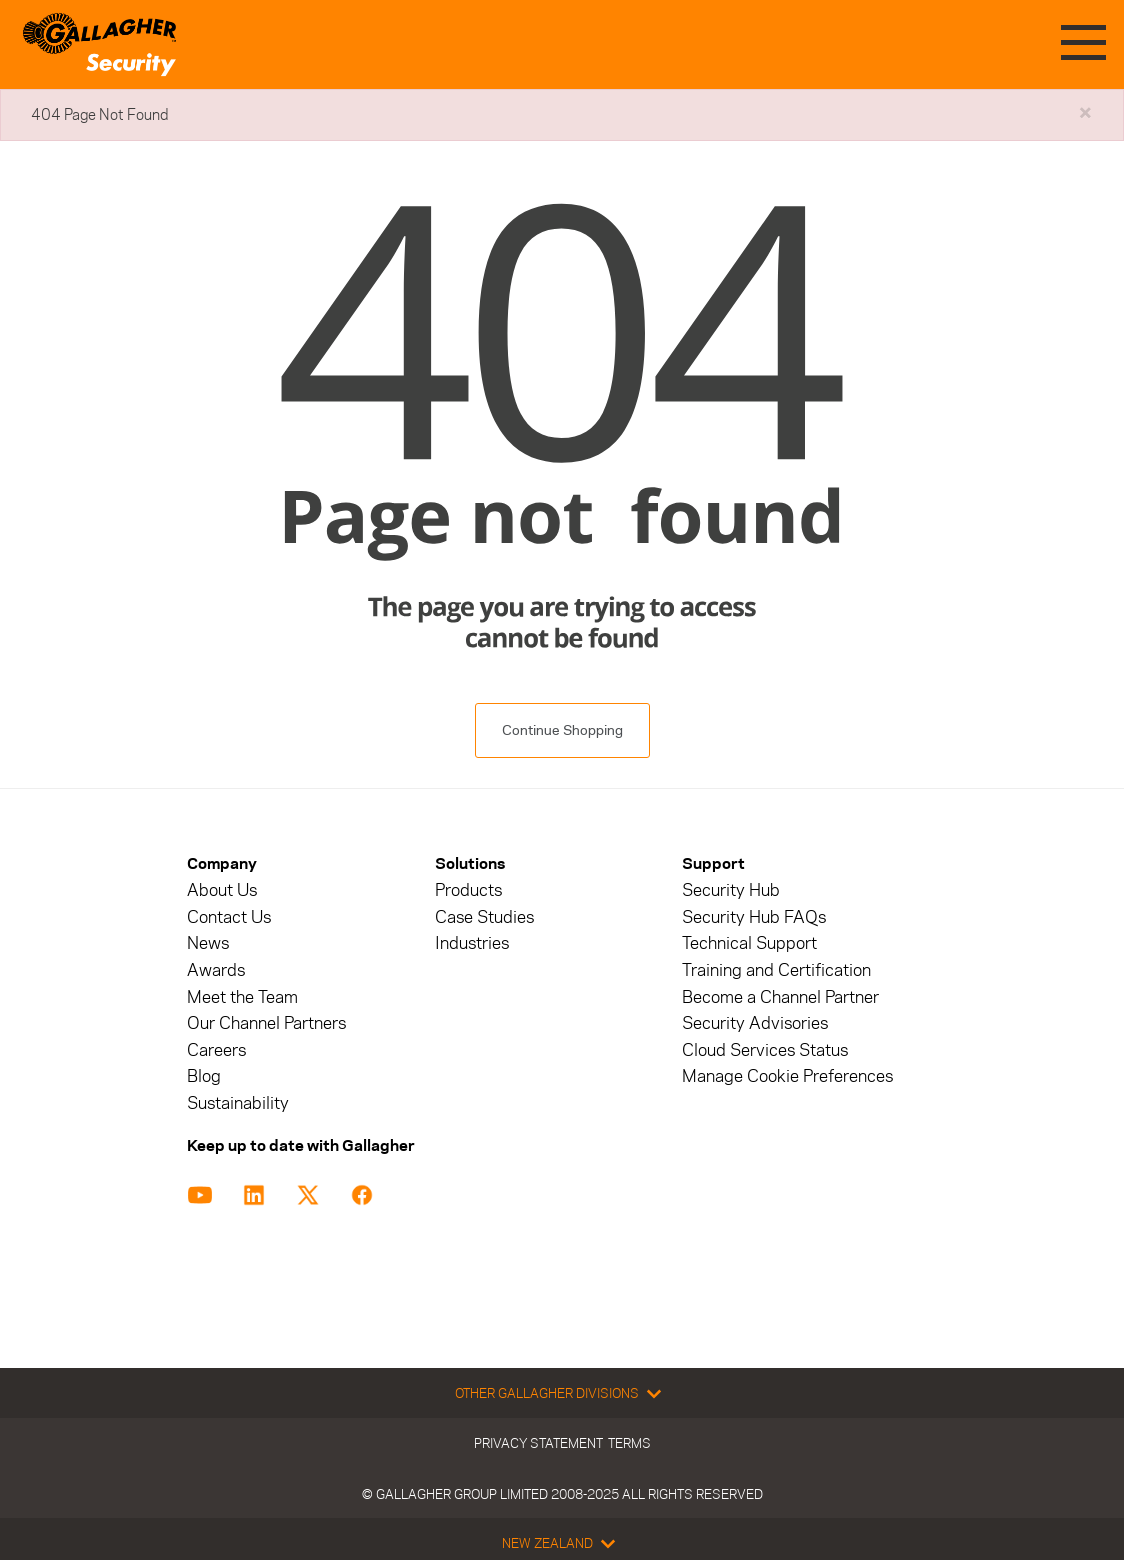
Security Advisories (755, 1023)
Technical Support (749, 943)
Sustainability (238, 1103)
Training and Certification (776, 970)
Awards (216, 970)
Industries (472, 943)
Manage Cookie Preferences (787, 1076)
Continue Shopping (562, 730)
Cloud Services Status (765, 1050)
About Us (222, 890)
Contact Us (229, 917)
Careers (216, 1050)
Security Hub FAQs (754, 917)
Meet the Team (242, 997)
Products (468, 890)
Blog (204, 1076)
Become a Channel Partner (780, 997)
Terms (629, 1443)
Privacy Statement (538, 1443)
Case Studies (484, 917)
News (208, 943)
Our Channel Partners (266, 1023)
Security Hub (731, 890)
